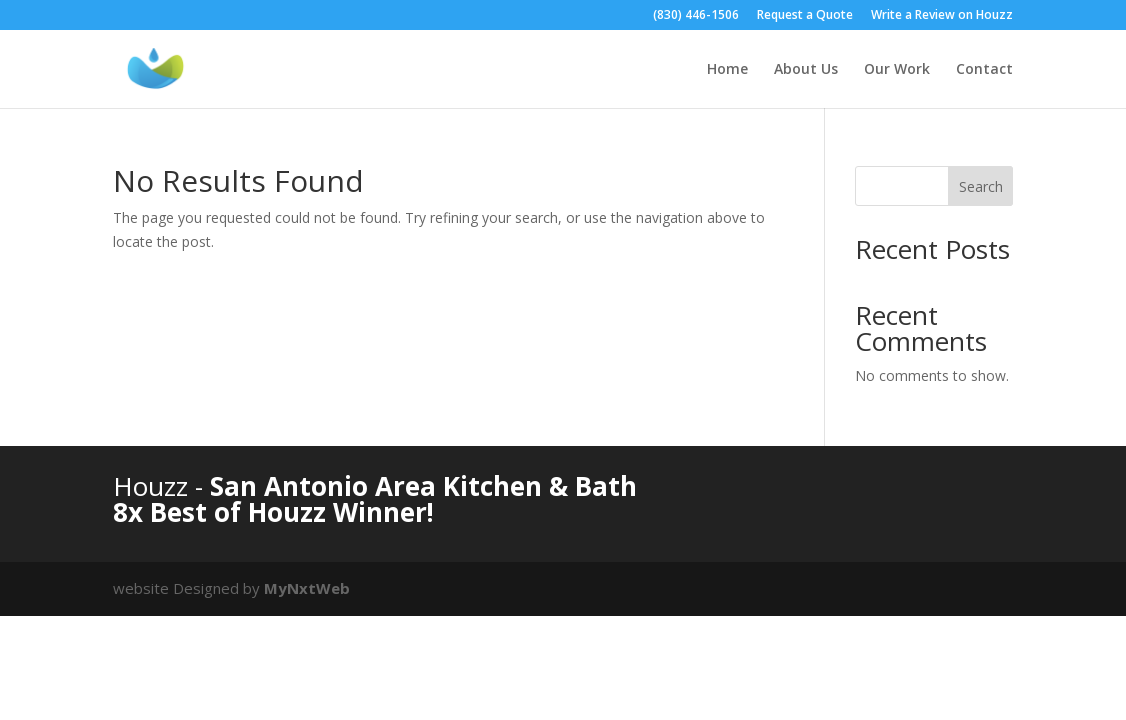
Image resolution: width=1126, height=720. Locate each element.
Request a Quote (805, 16)
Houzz (154, 486)
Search (981, 186)
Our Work (897, 70)
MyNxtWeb (307, 588)
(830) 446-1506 (696, 16)
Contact (984, 70)
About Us (806, 70)
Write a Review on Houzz (942, 16)
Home (727, 70)
